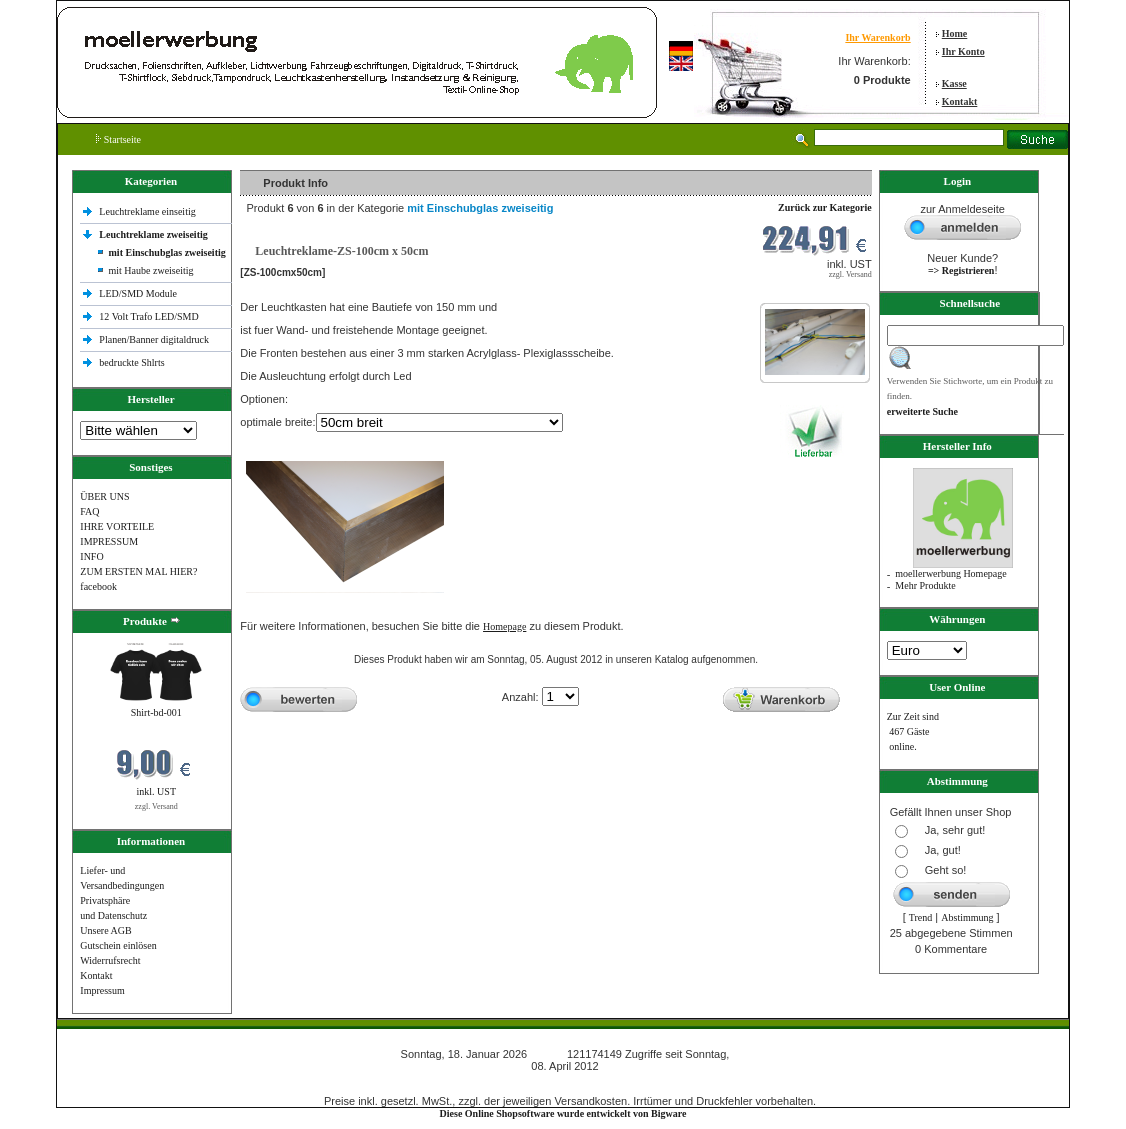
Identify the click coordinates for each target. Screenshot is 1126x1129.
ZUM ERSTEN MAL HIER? (138, 571)
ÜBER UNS (104, 496)
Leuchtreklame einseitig (148, 211)
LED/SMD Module (138, 293)
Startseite (118, 139)
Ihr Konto (963, 51)
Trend (921, 917)
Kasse (954, 83)
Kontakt (960, 101)
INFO (91, 556)
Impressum (102, 990)
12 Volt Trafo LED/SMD (148, 316)
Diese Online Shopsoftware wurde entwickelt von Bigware (563, 1113)
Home (955, 33)
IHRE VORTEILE (117, 526)
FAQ (89, 511)
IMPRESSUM (109, 541)
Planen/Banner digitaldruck (154, 339)
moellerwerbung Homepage (950, 573)
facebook (98, 586)
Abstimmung (967, 917)
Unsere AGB (105, 930)
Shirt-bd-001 (156, 712)
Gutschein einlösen (118, 945)
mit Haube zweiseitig (151, 270)
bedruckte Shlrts (131, 362)
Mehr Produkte (925, 585)
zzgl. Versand (156, 806)
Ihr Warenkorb (877, 37)
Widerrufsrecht (110, 960)
